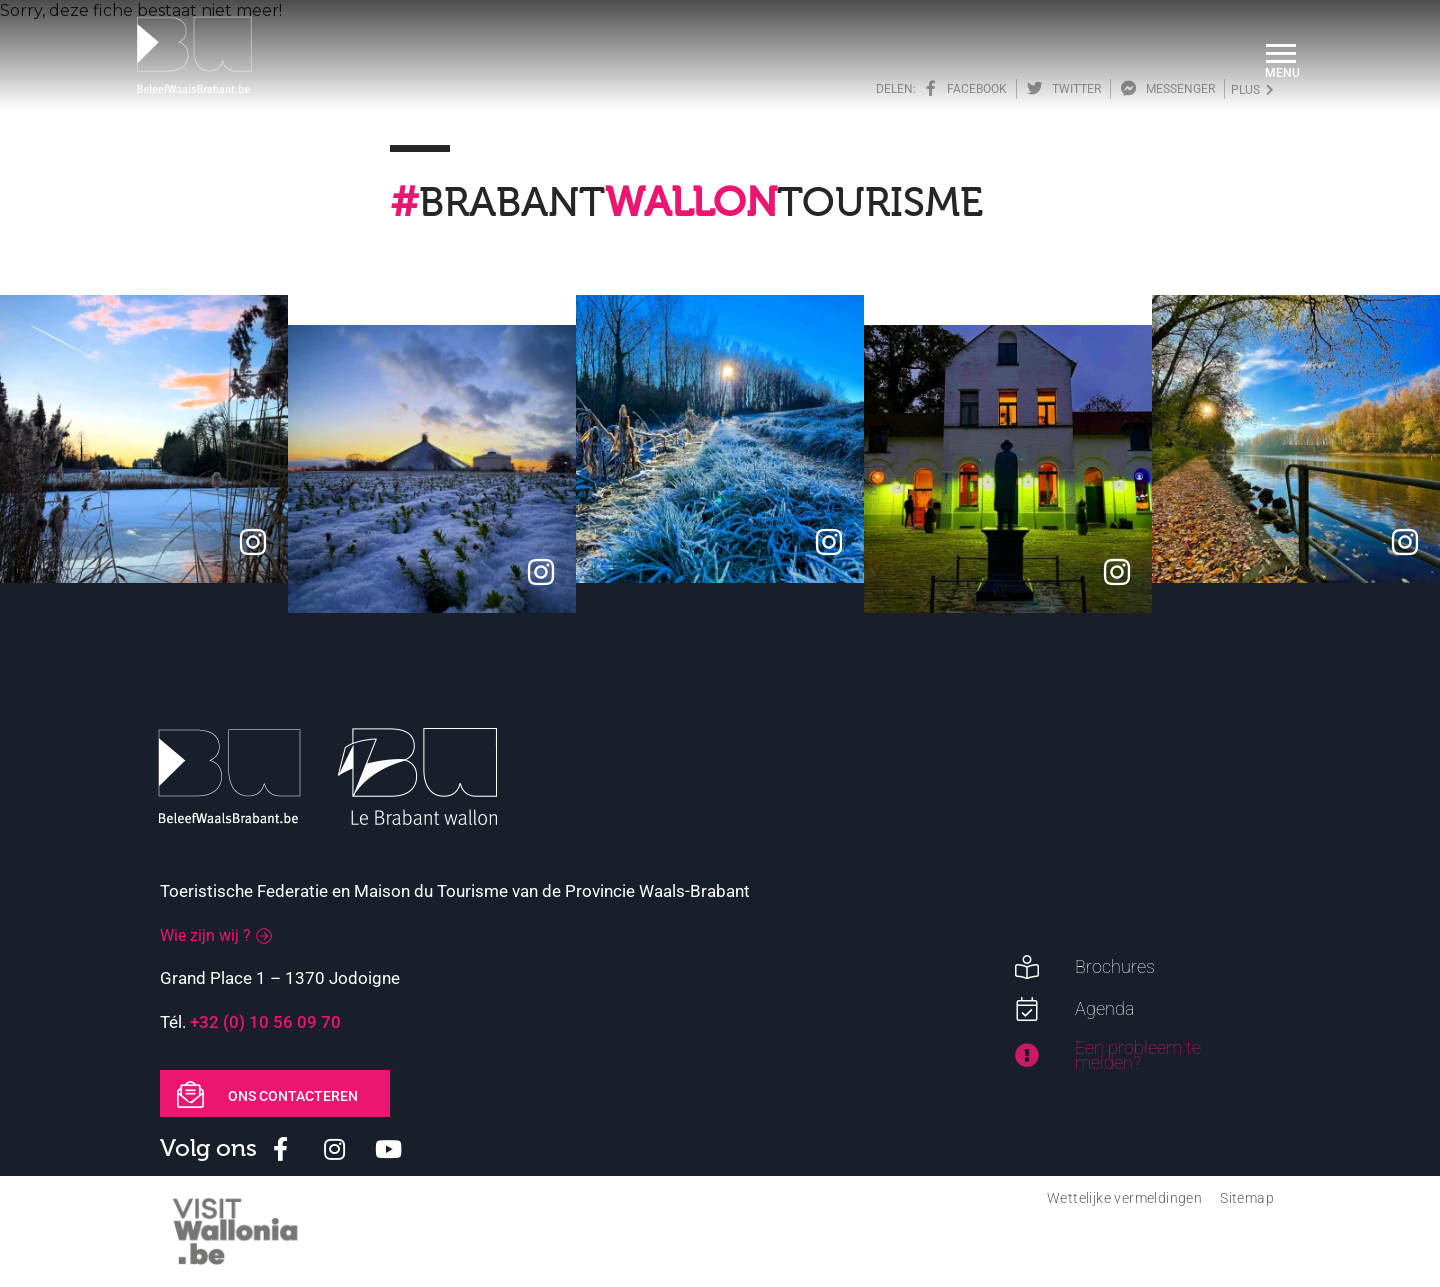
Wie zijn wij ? (205, 935)
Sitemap (1247, 1198)
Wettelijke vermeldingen (1124, 1198)
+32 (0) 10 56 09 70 (265, 1022)
